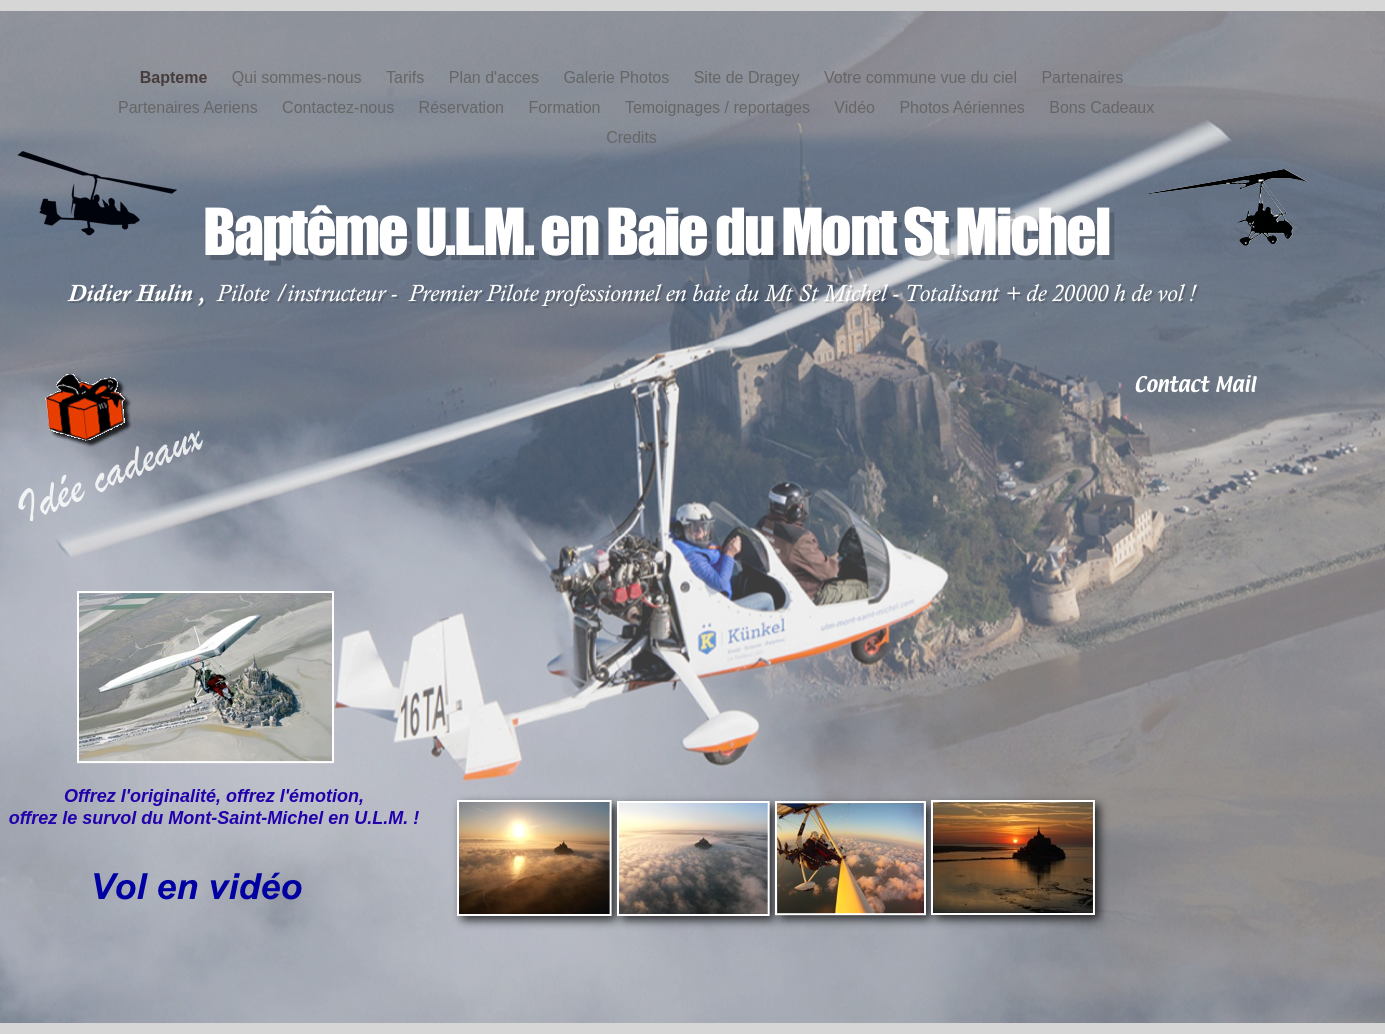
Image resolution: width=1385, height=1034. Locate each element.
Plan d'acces (496, 77)
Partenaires (1082, 77)
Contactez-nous (340, 107)
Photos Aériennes (964, 107)
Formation (566, 107)
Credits (631, 137)
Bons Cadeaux (1101, 107)
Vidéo (856, 107)
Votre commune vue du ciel (922, 77)
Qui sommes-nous (299, 77)
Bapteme (176, 77)
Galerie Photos (618, 77)
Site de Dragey (749, 77)
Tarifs (407, 77)
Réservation (464, 107)
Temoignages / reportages (719, 107)
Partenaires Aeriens (190, 107)
